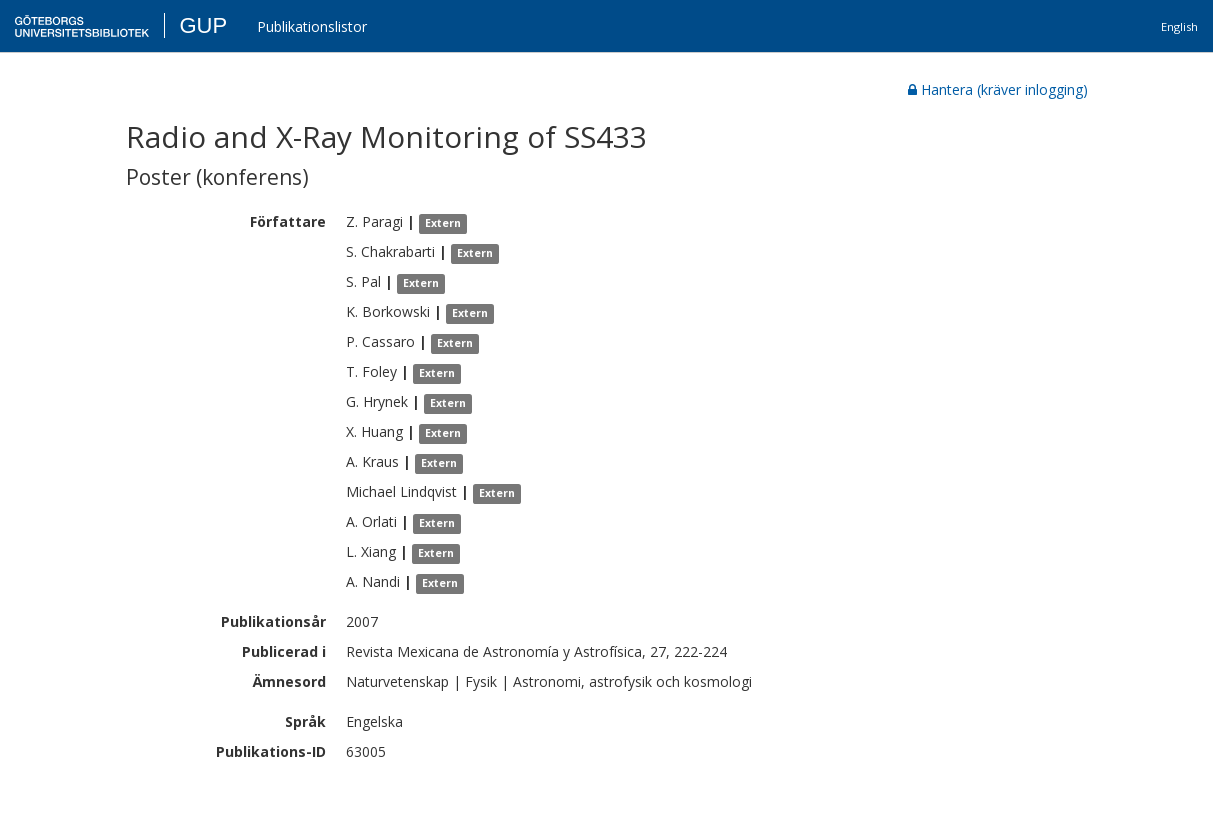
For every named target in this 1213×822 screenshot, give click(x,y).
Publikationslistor (312, 26)
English (1179, 26)
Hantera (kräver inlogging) (998, 89)
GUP (203, 25)
